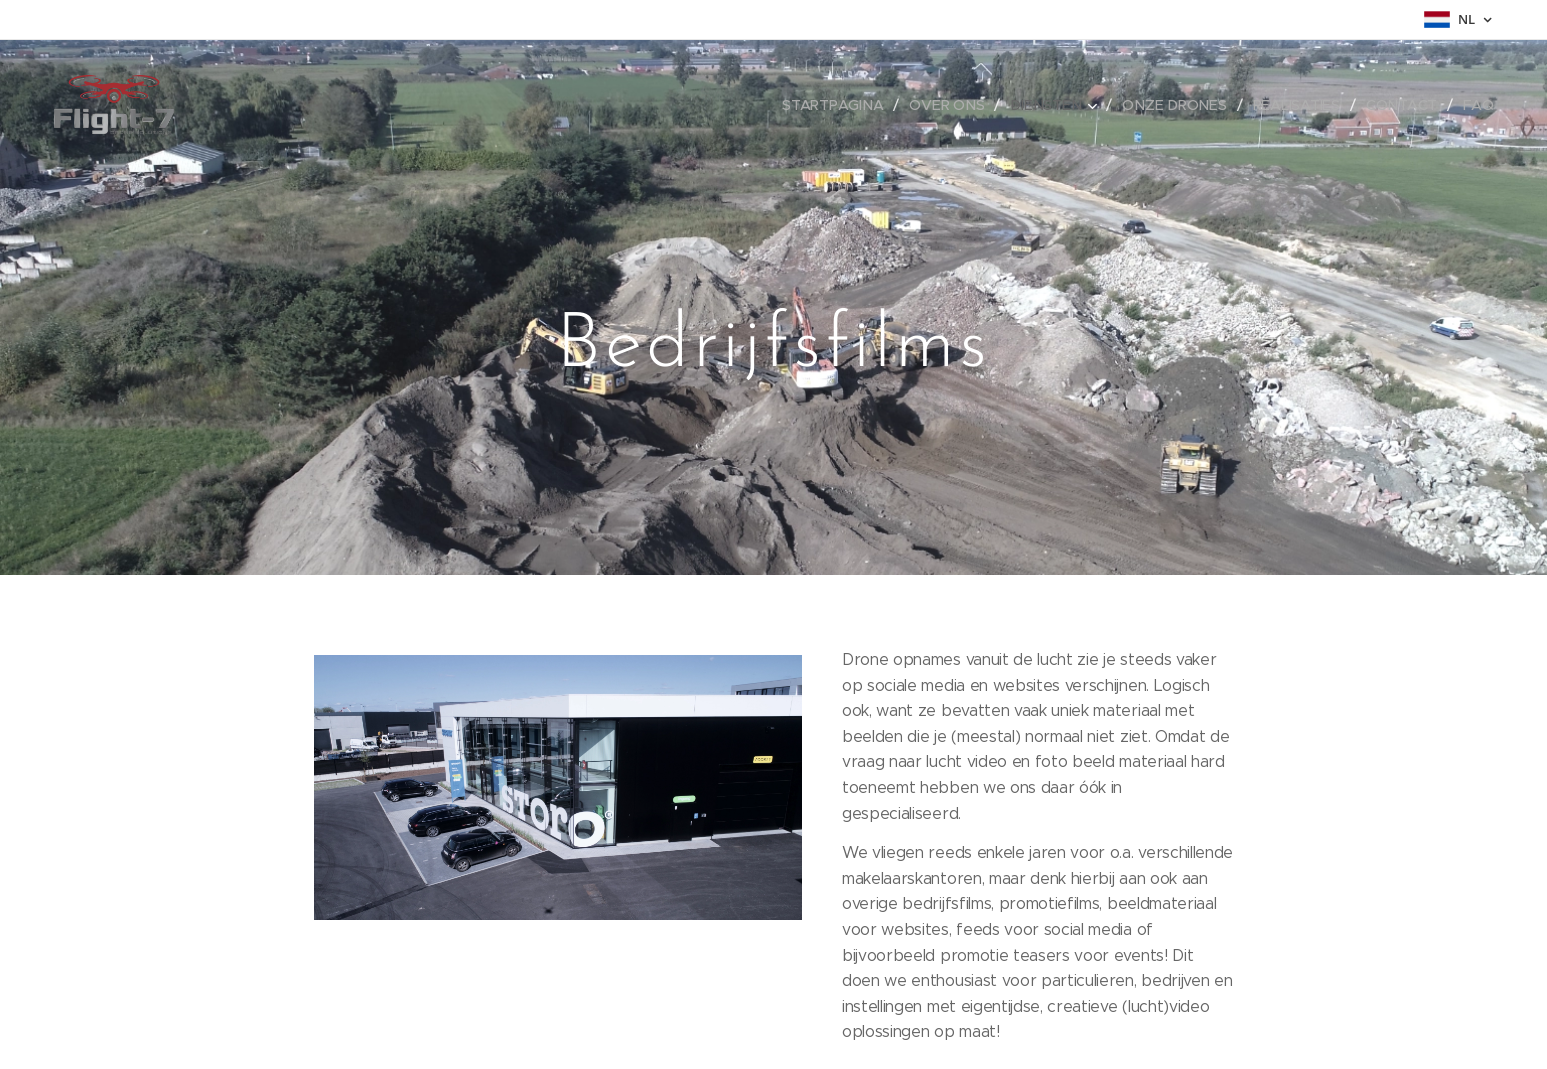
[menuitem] (841, 105)
